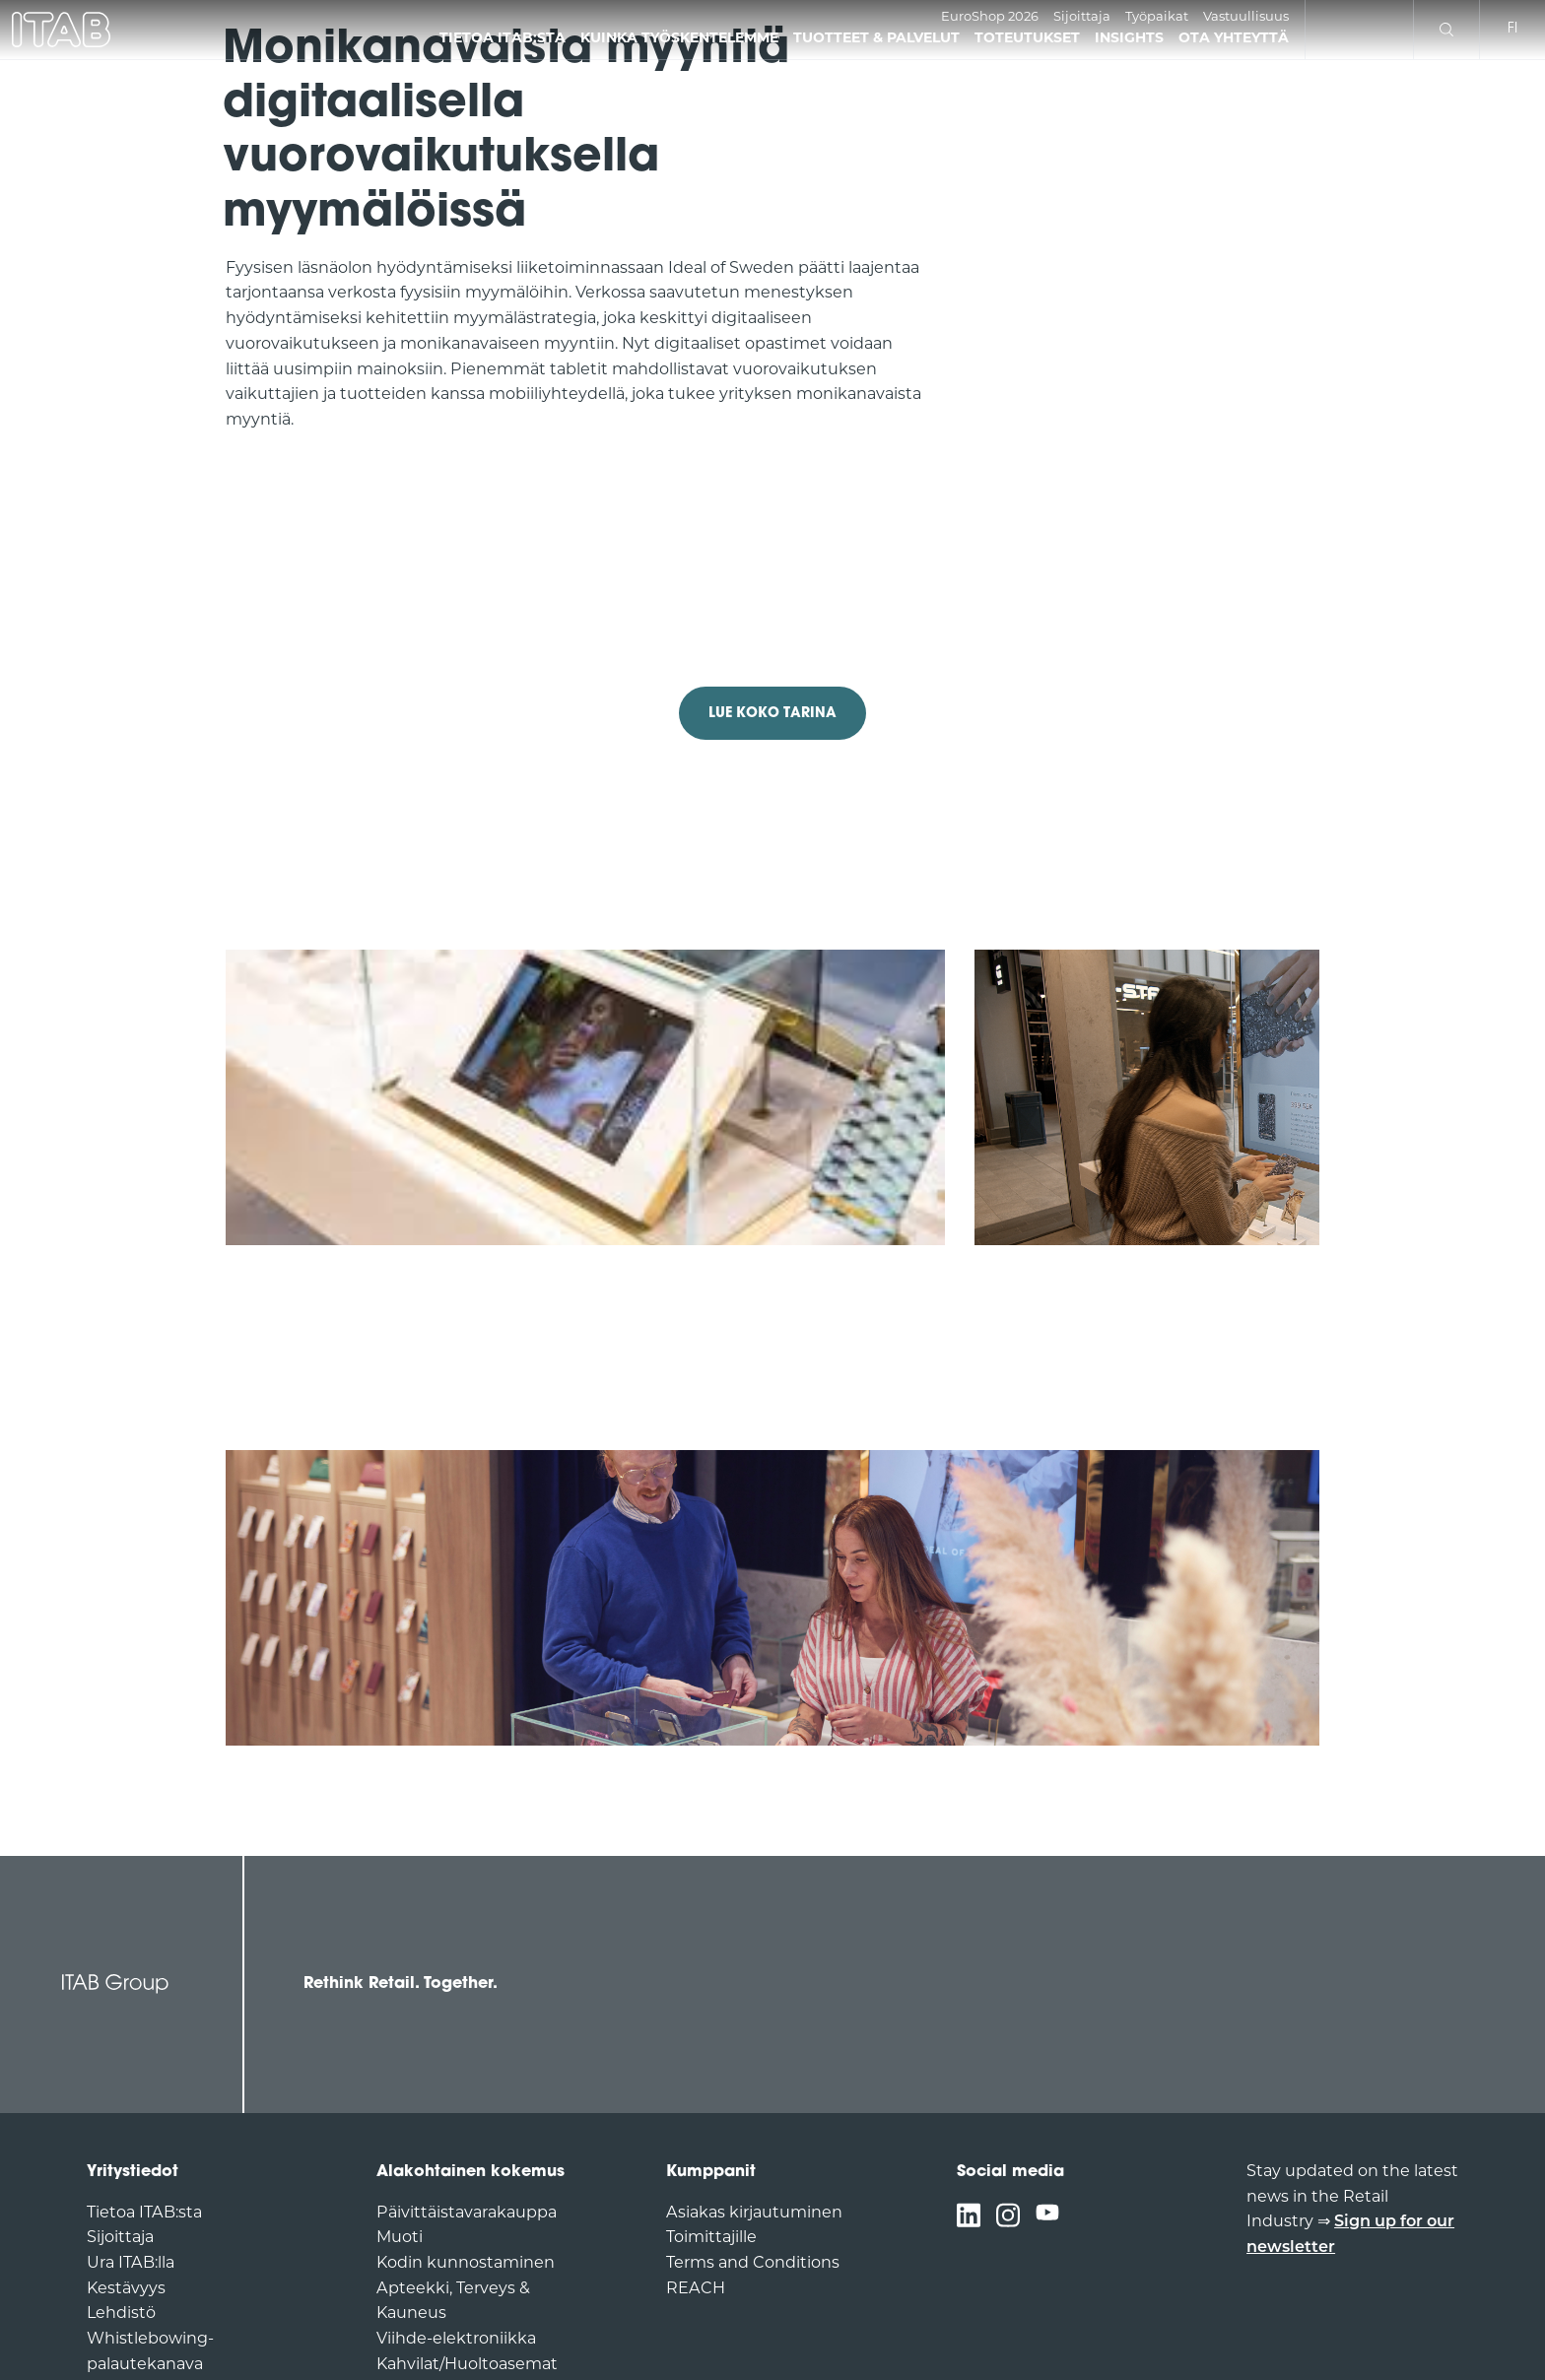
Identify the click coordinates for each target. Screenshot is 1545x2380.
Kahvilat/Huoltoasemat (467, 2365)
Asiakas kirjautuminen (754, 2213)
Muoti (399, 2238)
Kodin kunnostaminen (465, 2264)
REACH (695, 2289)
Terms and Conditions (753, 2264)
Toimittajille (711, 2238)
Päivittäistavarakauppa (466, 2213)
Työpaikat (1156, 17)
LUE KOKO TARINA (772, 713)
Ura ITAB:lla (130, 2264)
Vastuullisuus (1246, 17)
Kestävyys (126, 2289)
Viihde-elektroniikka (456, 2339)
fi (1512, 29)
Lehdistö (121, 2314)
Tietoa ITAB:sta (144, 2213)
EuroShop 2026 (990, 17)
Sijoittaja (1081, 17)
